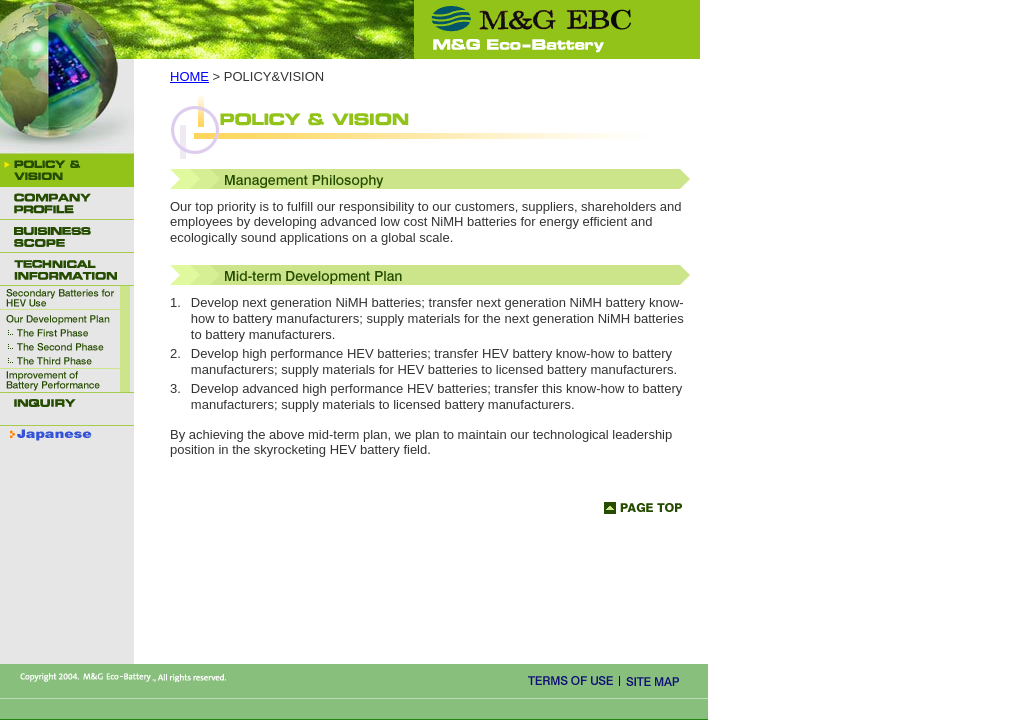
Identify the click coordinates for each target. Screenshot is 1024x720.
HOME (189, 76)
